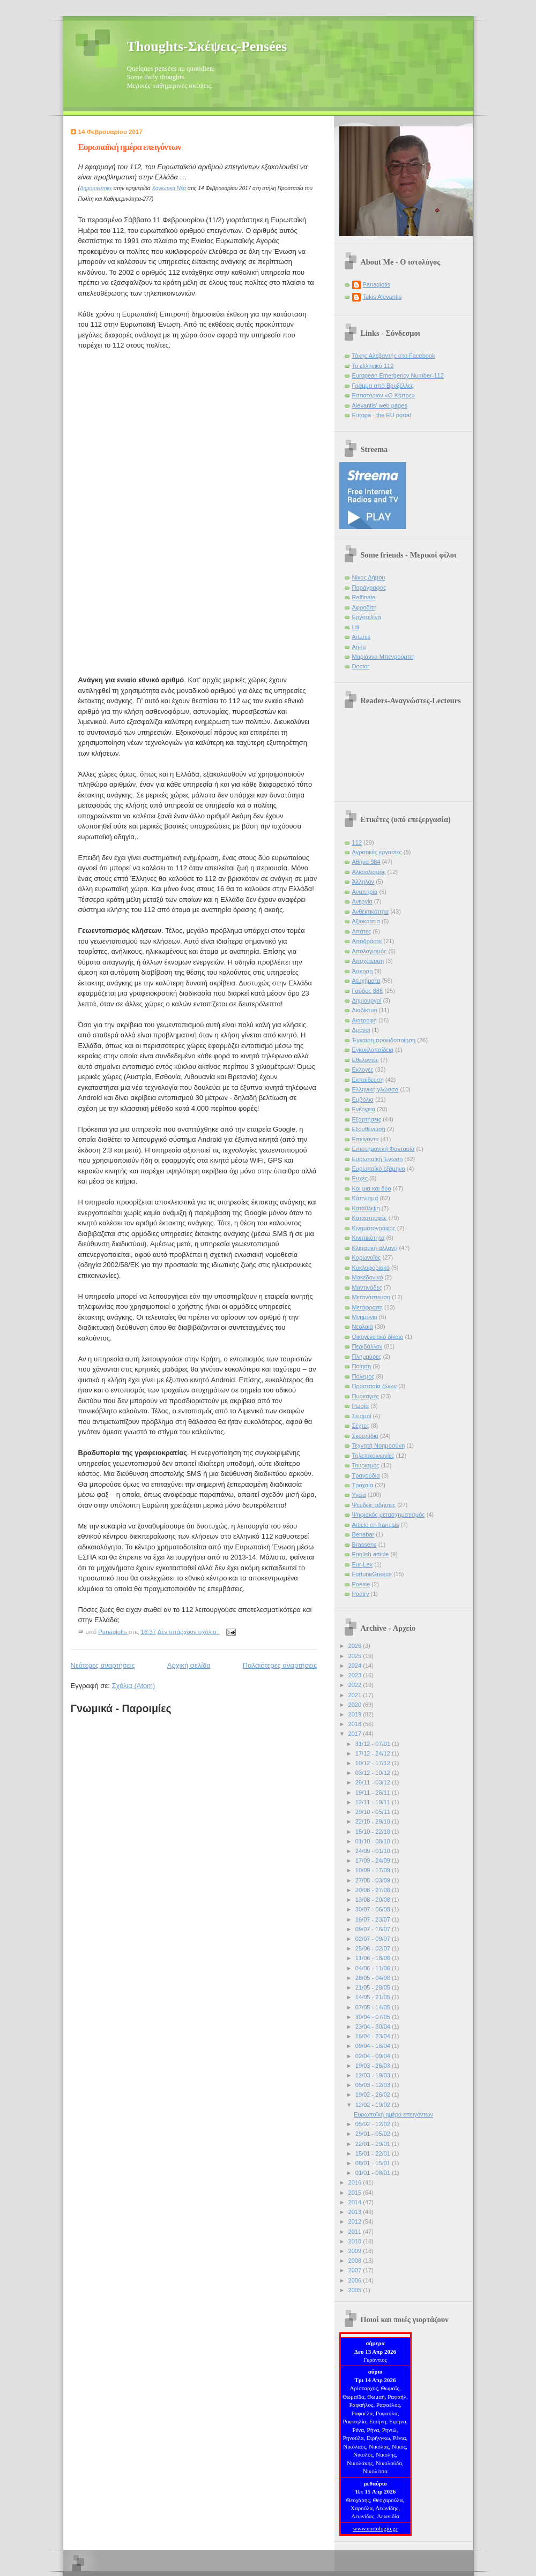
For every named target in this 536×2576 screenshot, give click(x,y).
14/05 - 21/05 (373, 1997)
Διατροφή (364, 1020)
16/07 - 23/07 (373, 1919)
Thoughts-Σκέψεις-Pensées (207, 46)
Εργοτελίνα (366, 617)
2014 (355, 2202)
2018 (355, 1724)
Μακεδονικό (367, 1277)
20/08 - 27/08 (373, 1890)
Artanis (361, 637)
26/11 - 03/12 (373, 1782)
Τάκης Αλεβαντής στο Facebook (393, 355)
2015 (355, 2192)
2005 (355, 2290)
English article (370, 1554)
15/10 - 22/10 (373, 1831)
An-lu (359, 647)
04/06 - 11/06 (373, 1968)
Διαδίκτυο (364, 1010)
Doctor (361, 666)
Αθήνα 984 (366, 861)
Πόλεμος (363, 1376)
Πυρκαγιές (365, 1396)
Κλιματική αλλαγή (375, 1248)
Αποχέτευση (368, 961)
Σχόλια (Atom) (133, 1686)
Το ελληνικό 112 (373, 366)
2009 (355, 2251)
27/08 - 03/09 (373, 1880)
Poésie (361, 1584)
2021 (355, 1695)
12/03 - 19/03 (373, 2075)
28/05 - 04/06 (373, 1978)
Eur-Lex (362, 1564)
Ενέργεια (363, 1109)
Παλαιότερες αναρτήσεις (280, 1665)
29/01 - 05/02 (373, 2133)
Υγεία (359, 1495)
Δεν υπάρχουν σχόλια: (189, 1631)
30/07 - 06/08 (373, 1909)
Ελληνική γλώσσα (375, 1089)
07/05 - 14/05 (373, 2007)
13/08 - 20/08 (373, 1899)
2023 (355, 1675)
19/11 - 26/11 (373, 1792)
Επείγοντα (365, 1139)
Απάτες (361, 931)
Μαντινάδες (367, 1287)
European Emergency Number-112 (398, 375)
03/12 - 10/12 (373, 1772)
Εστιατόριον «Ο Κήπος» (383, 395)
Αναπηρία (365, 891)
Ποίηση (361, 1366)
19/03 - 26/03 (373, 2065)
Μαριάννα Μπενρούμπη (383, 656)
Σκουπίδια (365, 1436)
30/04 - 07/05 (373, 2017)
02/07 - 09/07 (373, 1938)
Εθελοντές (365, 1060)
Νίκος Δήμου (368, 577)
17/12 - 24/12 (373, 1753)
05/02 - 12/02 (373, 2124)
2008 (355, 2260)
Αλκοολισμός (369, 872)
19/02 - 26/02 (373, 2094)
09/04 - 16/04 (373, 2046)
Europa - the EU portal (381, 415)
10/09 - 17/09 (373, 1870)
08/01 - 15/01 (373, 2163)
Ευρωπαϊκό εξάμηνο (378, 1168)
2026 (355, 1646)
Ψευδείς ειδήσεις (374, 1505)
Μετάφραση (367, 1307)
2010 (355, 2241)
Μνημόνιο (365, 1317)
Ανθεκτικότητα (370, 911)
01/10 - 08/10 (373, 1841)
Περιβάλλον (367, 1346)
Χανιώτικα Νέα (169, 188)
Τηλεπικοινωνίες (373, 1455)
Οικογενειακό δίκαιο (378, 1337)
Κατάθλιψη (366, 1208)
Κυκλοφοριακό (371, 1267)
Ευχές (360, 1178)
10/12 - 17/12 (373, 1763)
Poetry (360, 1594)
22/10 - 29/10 (373, 1821)
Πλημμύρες (367, 1356)
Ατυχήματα (366, 980)
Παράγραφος (369, 587)
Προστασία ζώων (374, 1386)
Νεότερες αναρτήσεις (103, 1665)
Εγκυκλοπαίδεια (373, 1049)
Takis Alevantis (382, 296)
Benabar (363, 1534)
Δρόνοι (361, 1030)
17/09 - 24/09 (373, 1860)
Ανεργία (362, 901)
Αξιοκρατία (366, 921)
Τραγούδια (366, 1475)
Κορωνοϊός (366, 1257)
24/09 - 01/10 (373, 1851)
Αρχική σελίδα (189, 1665)
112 (357, 842)
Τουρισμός (365, 1465)
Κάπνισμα (365, 1198)
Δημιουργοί (367, 1000)
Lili (356, 627)
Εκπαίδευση (368, 1079)
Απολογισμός (369, 951)
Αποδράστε (367, 941)
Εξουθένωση (368, 1129)
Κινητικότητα (368, 1237)
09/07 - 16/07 (373, 1929)
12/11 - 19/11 (373, 1802)
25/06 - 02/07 (373, 1948)
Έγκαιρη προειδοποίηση (384, 1040)
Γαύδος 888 (367, 991)
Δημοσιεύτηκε (96, 188)
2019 (355, 1714)
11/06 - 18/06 (373, 1958)
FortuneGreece (372, 1574)
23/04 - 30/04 (373, 2026)
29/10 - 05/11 (373, 1812)
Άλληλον (363, 881)
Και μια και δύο (371, 1188)
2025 (355, 1656)
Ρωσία (360, 1406)
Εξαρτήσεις (367, 1119)
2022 (355, 1685)
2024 (355, 1665)
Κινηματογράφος (374, 1228)
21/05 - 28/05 (373, 1987)
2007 (355, 2270)
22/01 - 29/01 (373, 2144)
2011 (355, 2231)
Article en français (375, 1525)
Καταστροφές (369, 1218)
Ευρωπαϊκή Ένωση (377, 1159)
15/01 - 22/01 (373, 2153)
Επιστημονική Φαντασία (383, 1149)
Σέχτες (360, 1425)
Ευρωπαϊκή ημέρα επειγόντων (129, 147)
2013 (355, 2212)
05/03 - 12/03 (373, 2085)
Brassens (364, 1544)
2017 (355, 1733)
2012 (355, 2221)
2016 (355, 2182)
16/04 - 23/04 (373, 2036)
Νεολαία (362, 1326)
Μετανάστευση (371, 1297)
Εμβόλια (363, 1099)
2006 (355, 2280)
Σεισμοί (361, 1416)
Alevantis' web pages (379, 405)
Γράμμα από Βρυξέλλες (383, 385)
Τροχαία (363, 1485)
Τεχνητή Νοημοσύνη (378, 1445)
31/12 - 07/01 (373, 1744)
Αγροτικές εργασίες (377, 852)
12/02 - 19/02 (373, 2105)
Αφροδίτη (364, 607)
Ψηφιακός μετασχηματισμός (388, 1514)
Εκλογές (363, 1069)
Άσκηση (362, 971)
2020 (355, 1704)
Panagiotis (377, 284)
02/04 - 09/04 (373, 2056)
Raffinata (364, 597)
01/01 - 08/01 (373, 2173)
